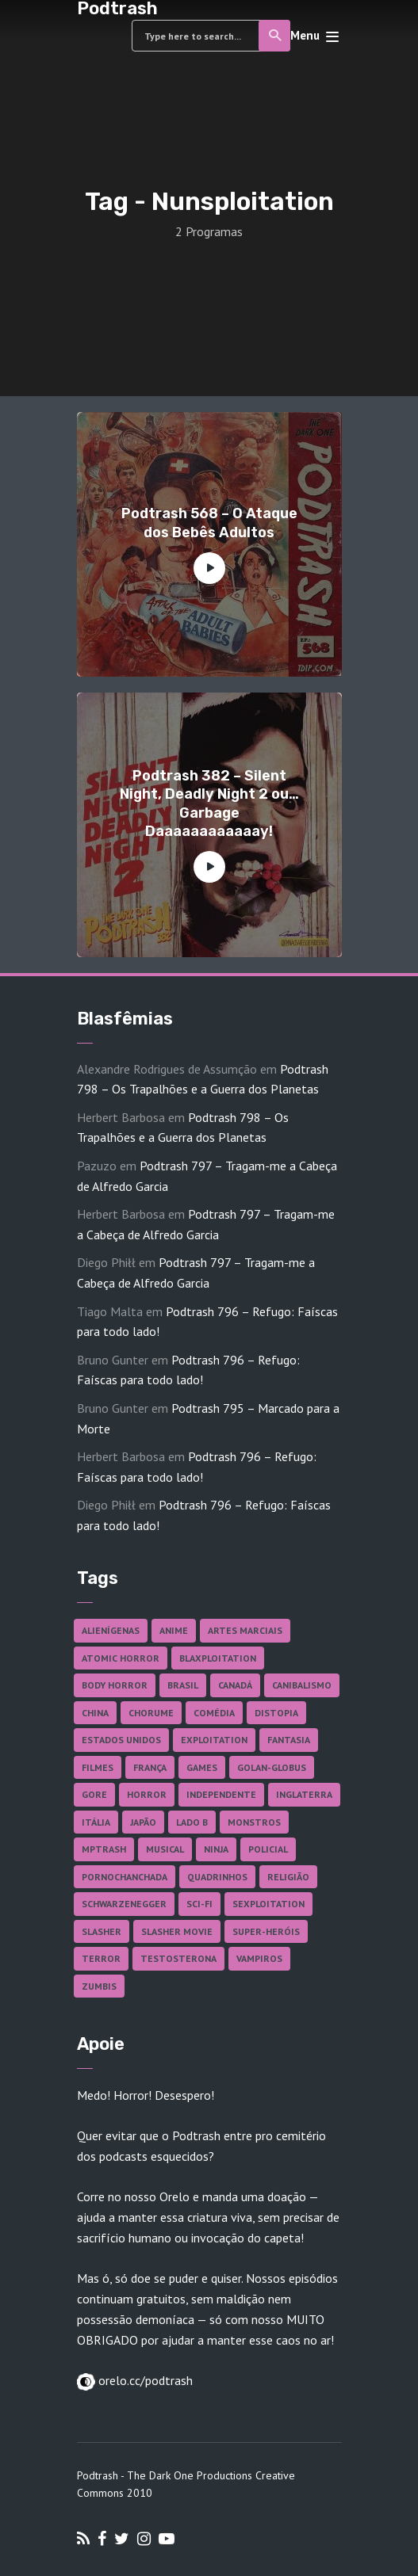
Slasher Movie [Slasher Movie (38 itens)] (177, 1931)
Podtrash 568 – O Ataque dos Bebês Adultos (209, 522)
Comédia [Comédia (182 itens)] (214, 1713)
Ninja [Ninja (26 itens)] (216, 1849)
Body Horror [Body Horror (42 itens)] (115, 1685)
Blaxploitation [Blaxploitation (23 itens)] (217, 1658)
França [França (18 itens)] (150, 1767)
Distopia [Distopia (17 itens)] (276, 1713)
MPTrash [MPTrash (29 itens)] (104, 1849)
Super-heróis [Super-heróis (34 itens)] (266, 1931)
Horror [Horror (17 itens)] (147, 1794)
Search (276, 35)
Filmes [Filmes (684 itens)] (97, 1767)
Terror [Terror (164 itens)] (101, 1958)
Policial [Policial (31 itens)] (268, 1849)
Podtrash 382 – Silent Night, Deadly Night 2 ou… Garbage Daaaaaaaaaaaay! (209, 803)
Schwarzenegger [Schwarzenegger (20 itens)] (124, 1904)
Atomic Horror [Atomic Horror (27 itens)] (120, 1658)
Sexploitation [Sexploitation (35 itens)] (268, 1904)
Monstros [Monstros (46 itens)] (254, 1822)
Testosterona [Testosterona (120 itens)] (178, 1958)
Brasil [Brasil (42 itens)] (182, 1685)
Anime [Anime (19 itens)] (173, 1630)
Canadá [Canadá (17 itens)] (235, 1685)
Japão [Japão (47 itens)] (143, 1822)
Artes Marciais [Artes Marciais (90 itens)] (245, 1630)
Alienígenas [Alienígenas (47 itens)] (111, 1630)
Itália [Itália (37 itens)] (96, 1822)
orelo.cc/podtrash (144, 2380)
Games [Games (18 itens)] (201, 1767)
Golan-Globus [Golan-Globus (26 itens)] (271, 1767)
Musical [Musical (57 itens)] (165, 1849)
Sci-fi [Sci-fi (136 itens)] (199, 1904)
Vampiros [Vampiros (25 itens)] (259, 1958)
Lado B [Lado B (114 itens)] (192, 1822)
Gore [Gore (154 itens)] (94, 1794)
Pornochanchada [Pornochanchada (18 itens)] (124, 1877)
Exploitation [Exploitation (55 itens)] (214, 1740)
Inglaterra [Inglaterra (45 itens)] (304, 1794)
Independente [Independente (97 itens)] (221, 1794)
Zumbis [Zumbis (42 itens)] (99, 1986)
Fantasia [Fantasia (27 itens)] (288, 1740)
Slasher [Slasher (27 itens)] (101, 1931)
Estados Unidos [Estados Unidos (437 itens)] (121, 1740)
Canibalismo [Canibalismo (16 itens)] (302, 1685)
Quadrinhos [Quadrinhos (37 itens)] (217, 1877)
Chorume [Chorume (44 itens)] (151, 1713)
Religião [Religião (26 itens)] (288, 1877)
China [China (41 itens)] (95, 1713)
